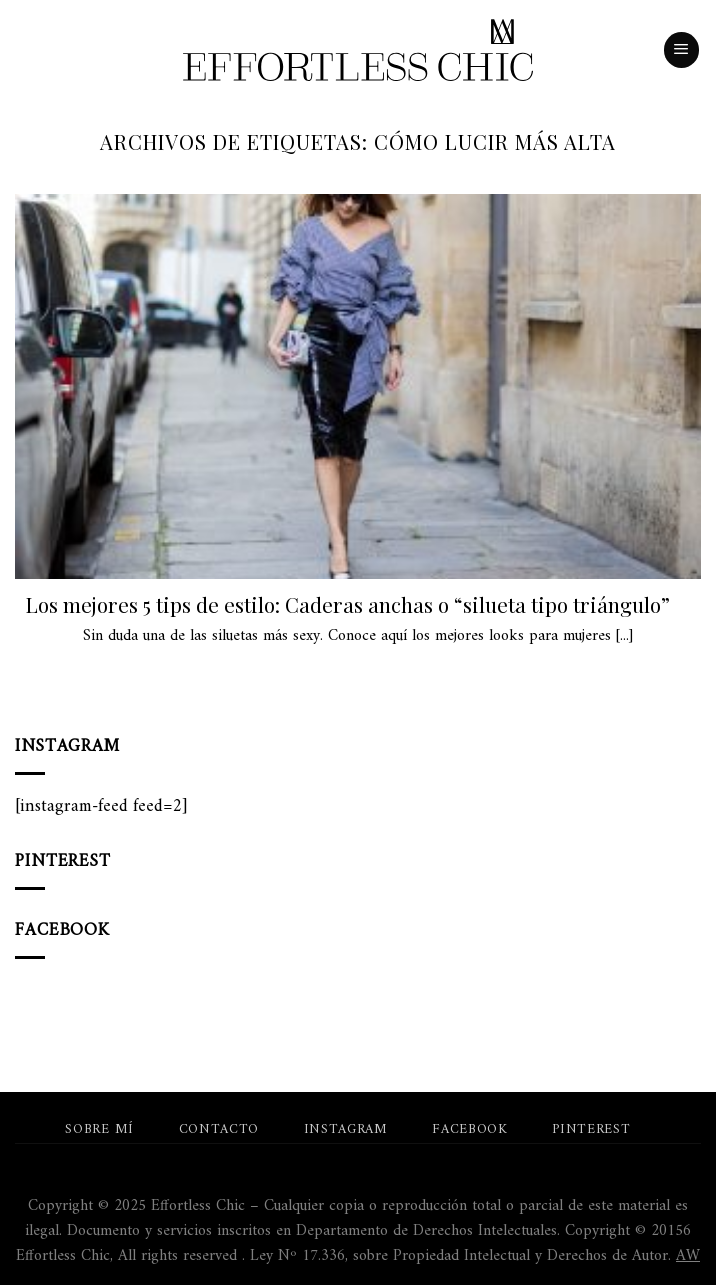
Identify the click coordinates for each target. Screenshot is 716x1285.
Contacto (219, 1130)
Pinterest (591, 1130)
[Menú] (681, 50)
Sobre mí (99, 1130)
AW (688, 1256)
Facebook (469, 1130)
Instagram (346, 1130)
